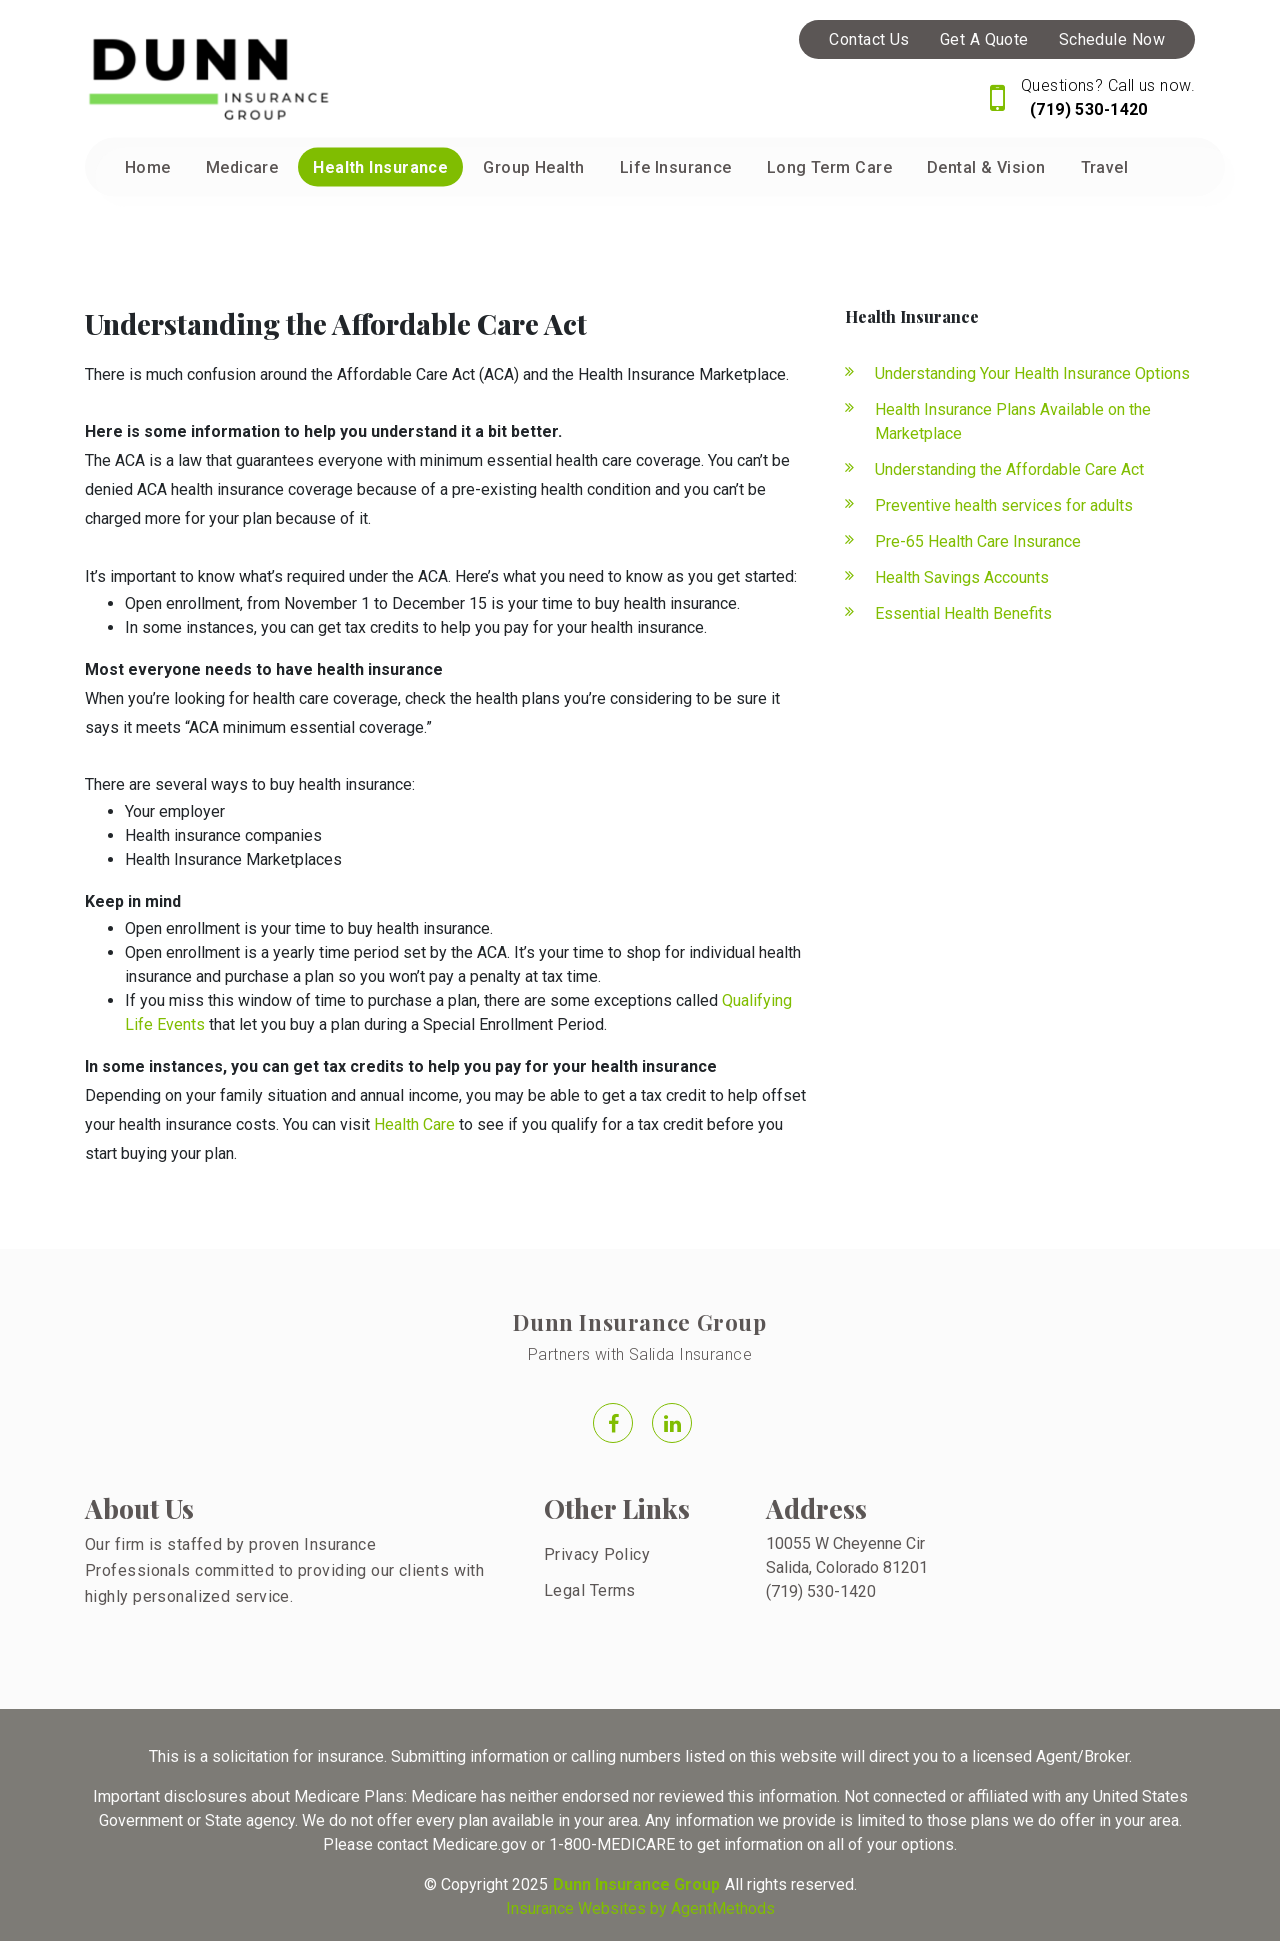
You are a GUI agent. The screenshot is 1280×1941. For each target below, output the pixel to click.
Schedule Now (1112, 39)
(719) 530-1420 (1086, 109)
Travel (1105, 167)
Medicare (242, 167)
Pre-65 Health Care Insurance (978, 541)
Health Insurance (380, 167)
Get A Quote (984, 39)
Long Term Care (829, 167)
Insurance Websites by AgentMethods (640, 1908)
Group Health (533, 167)
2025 (530, 1884)
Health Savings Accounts (962, 577)
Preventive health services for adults (1004, 505)
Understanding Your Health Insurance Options (1032, 373)
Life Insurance (676, 167)
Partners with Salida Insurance (640, 1354)
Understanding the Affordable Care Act (1009, 469)
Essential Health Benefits (963, 613)
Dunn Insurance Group (639, 1322)
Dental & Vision (986, 167)
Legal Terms (590, 1590)
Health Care (414, 1124)
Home (148, 167)
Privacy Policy (597, 1554)
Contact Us (869, 39)
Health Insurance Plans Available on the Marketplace (1013, 421)
